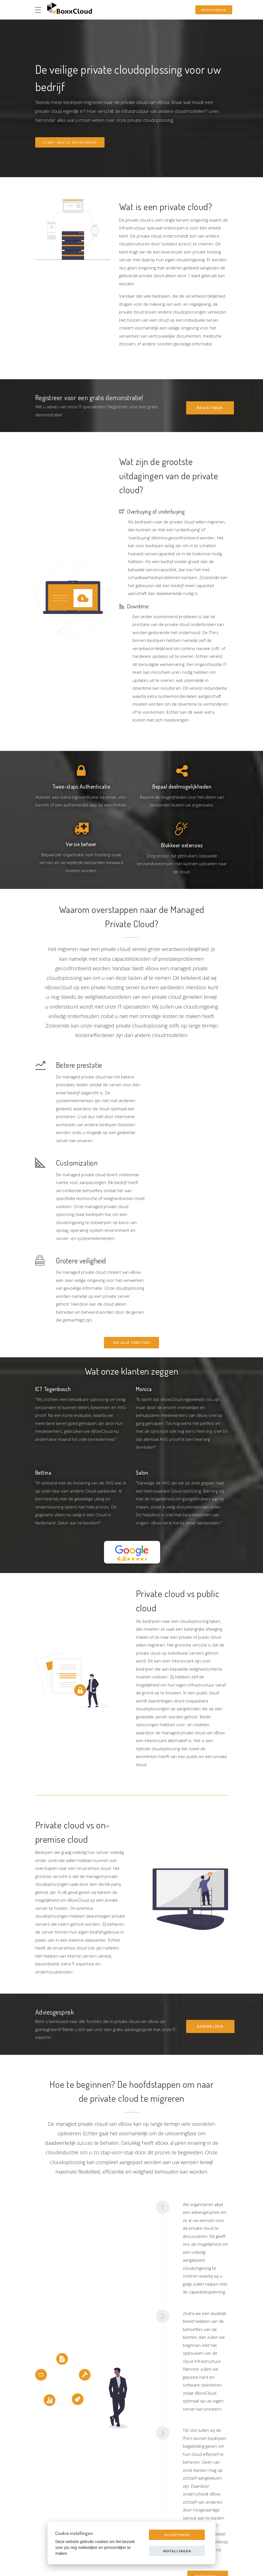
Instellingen (177, 2551)
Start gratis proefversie (70, 142)
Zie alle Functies (131, 1276)
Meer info (206, 2510)
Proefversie (213, 10)
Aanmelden (210, 1960)
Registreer (210, 407)
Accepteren (177, 2535)
